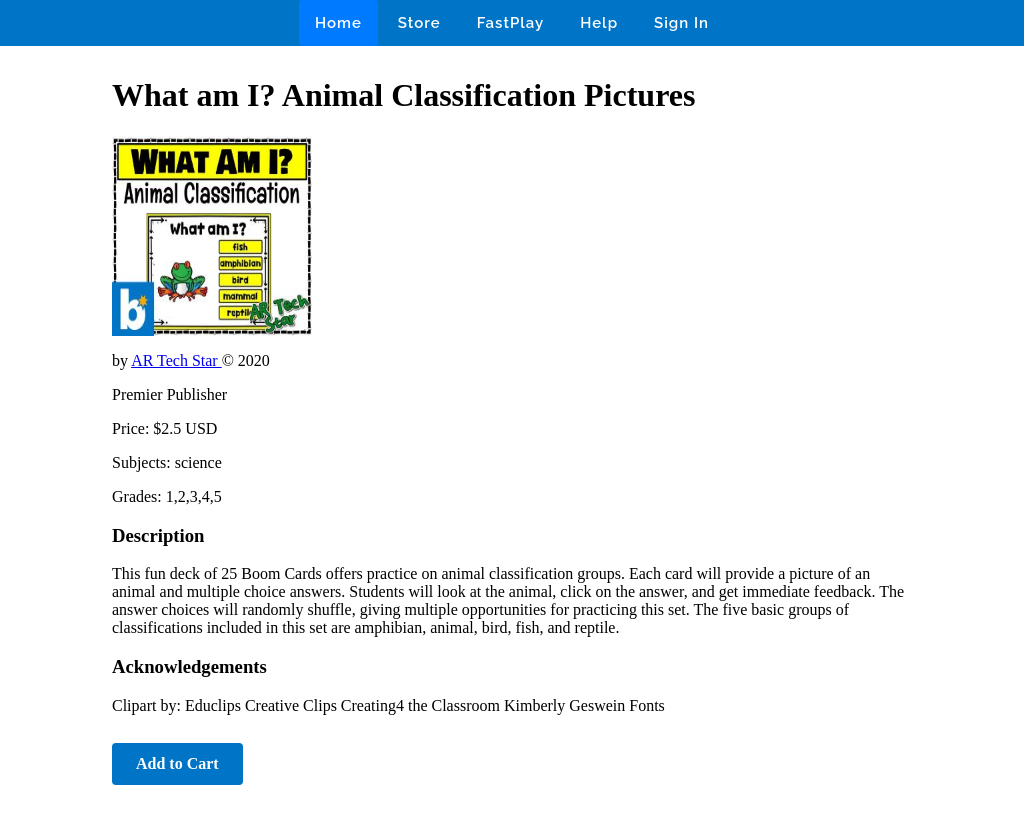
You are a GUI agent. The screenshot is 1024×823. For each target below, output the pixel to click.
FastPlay (511, 23)
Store (419, 23)
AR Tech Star (176, 360)
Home (338, 23)
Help (599, 23)
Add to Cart (177, 763)
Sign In (681, 23)
